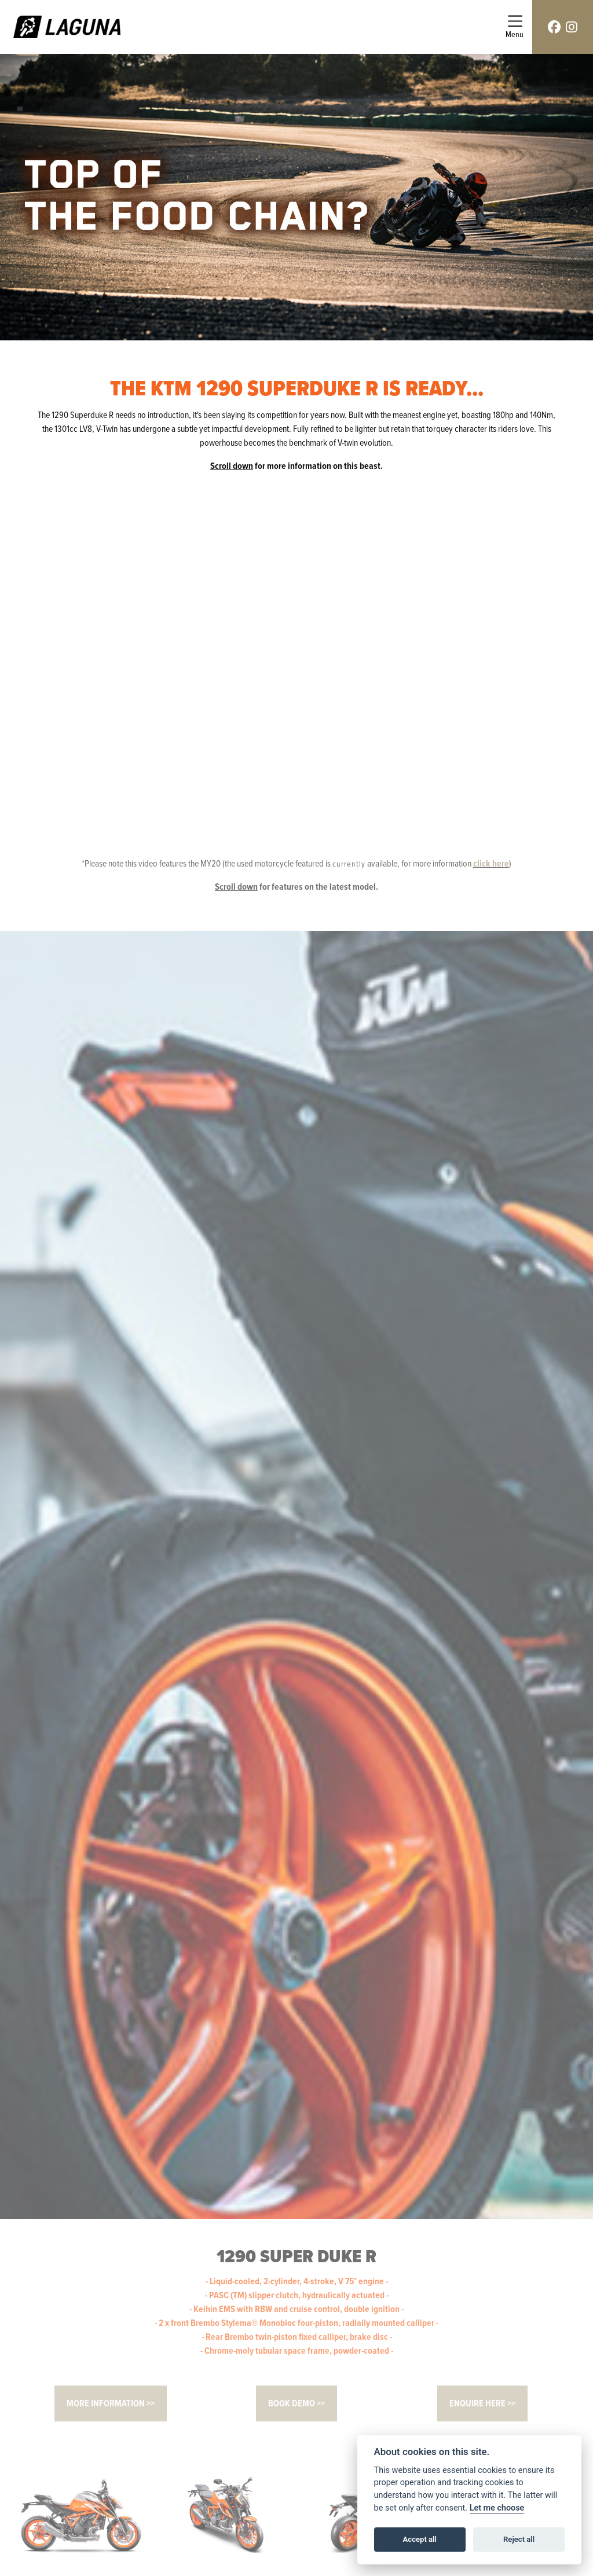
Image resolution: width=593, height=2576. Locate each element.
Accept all (420, 2539)
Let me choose (497, 2508)
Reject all (519, 2539)
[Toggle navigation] (515, 27)
